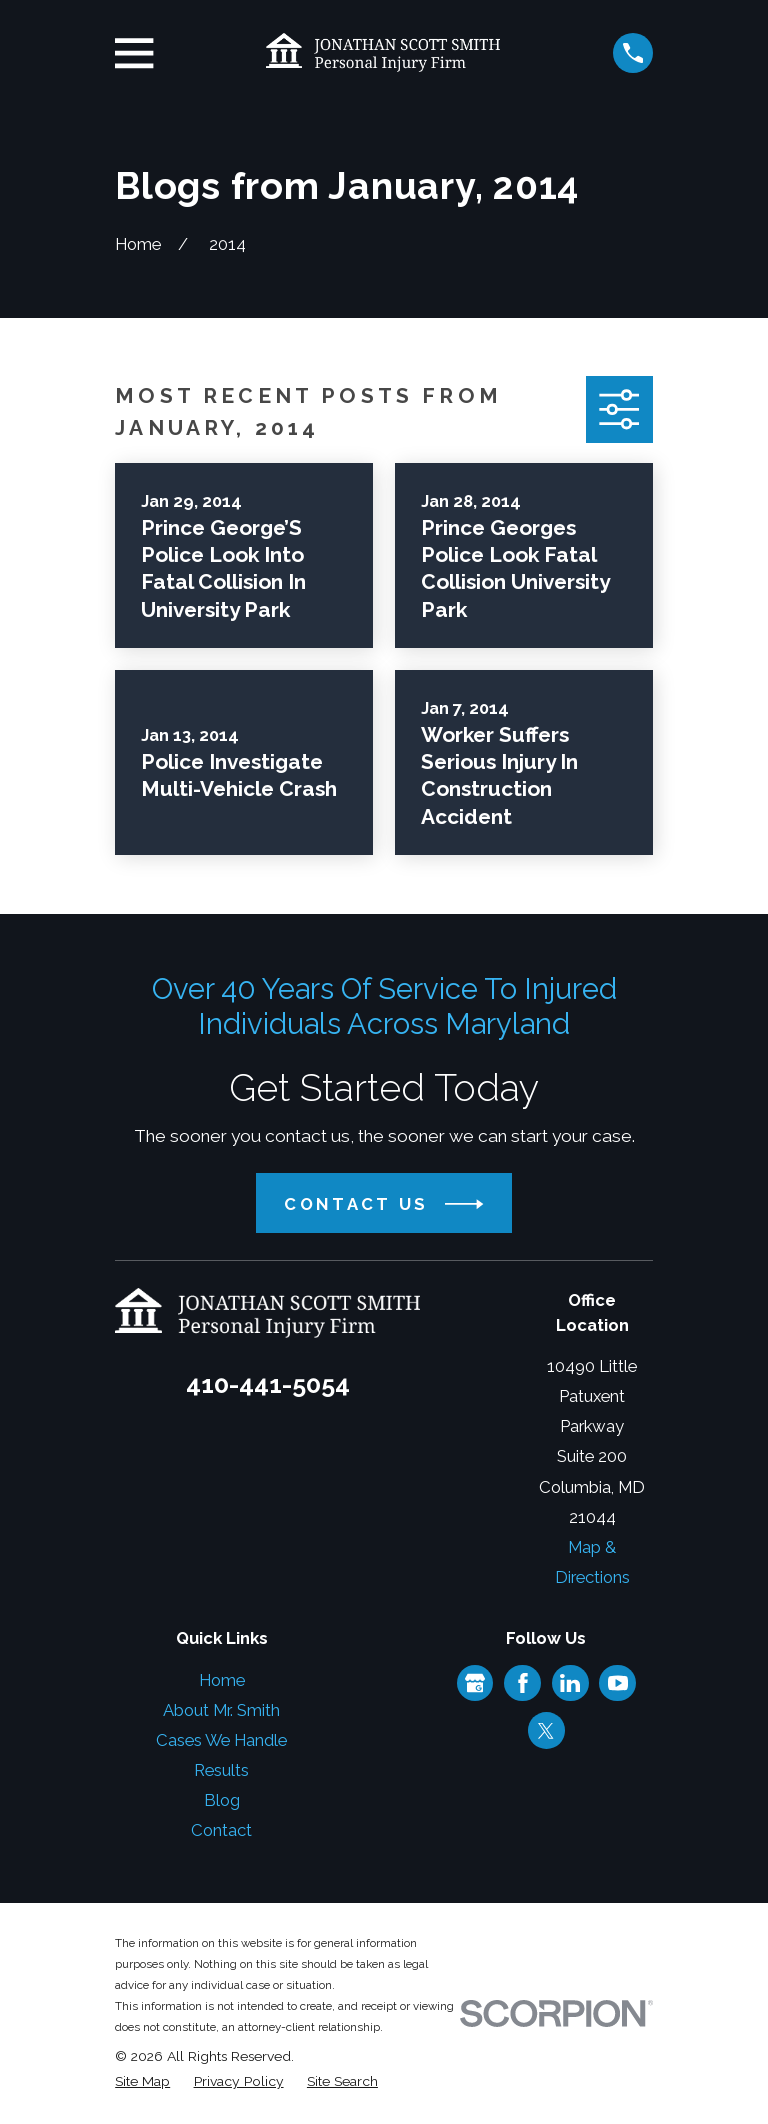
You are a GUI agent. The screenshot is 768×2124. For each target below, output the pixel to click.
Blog (222, 1800)
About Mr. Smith (221, 1710)
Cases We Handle (221, 1740)
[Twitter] (546, 1731)
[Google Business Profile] (475, 1683)
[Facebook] (523, 1683)
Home (222, 1680)
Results (221, 1770)
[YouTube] (618, 1683)
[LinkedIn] (570, 1683)
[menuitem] (142, 2081)
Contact (221, 1830)
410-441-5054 (268, 1384)
